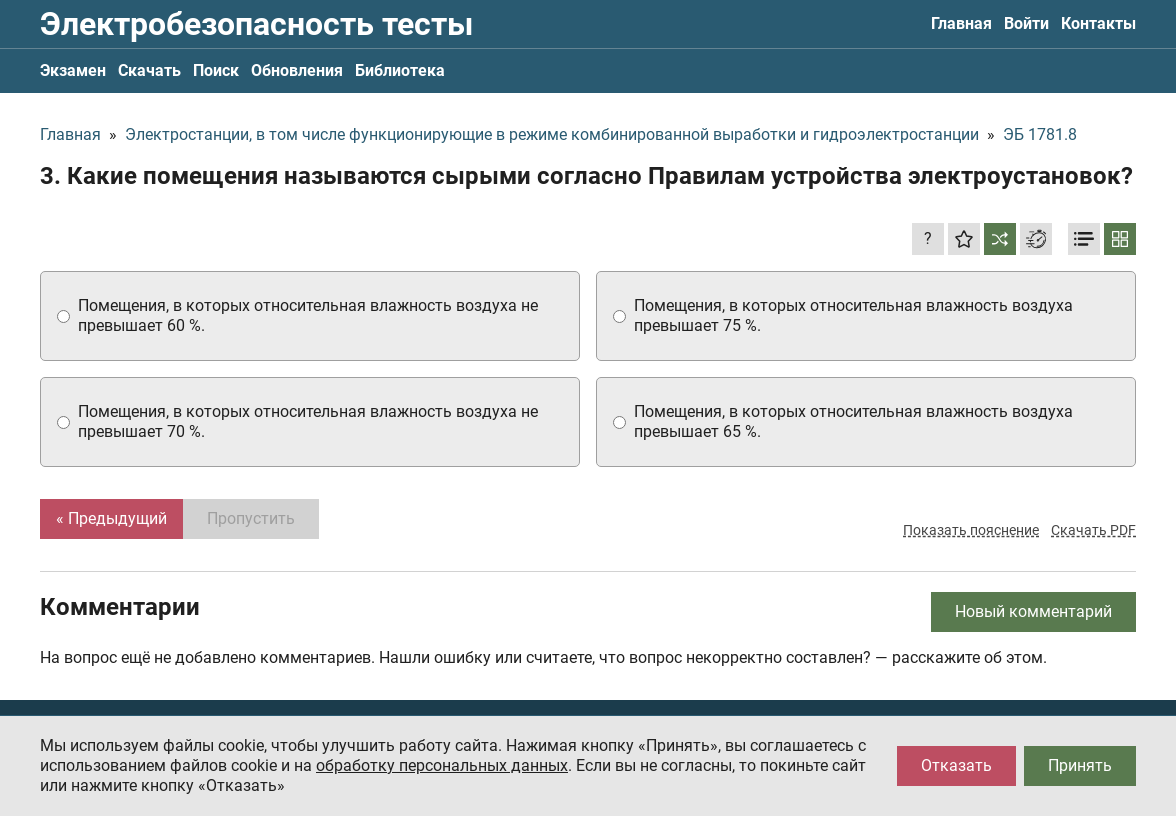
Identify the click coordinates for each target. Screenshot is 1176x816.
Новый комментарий (1033, 611)
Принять (1080, 765)
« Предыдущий (111, 518)
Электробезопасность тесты (256, 24)
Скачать (149, 70)
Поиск (216, 70)
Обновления (297, 70)
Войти (1026, 23)
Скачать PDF (1093, 530)
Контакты (1098, 23)
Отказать (956, 765)
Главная (961, 23)
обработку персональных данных (442, 765)
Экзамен (73, 70)
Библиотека (400, 70)
